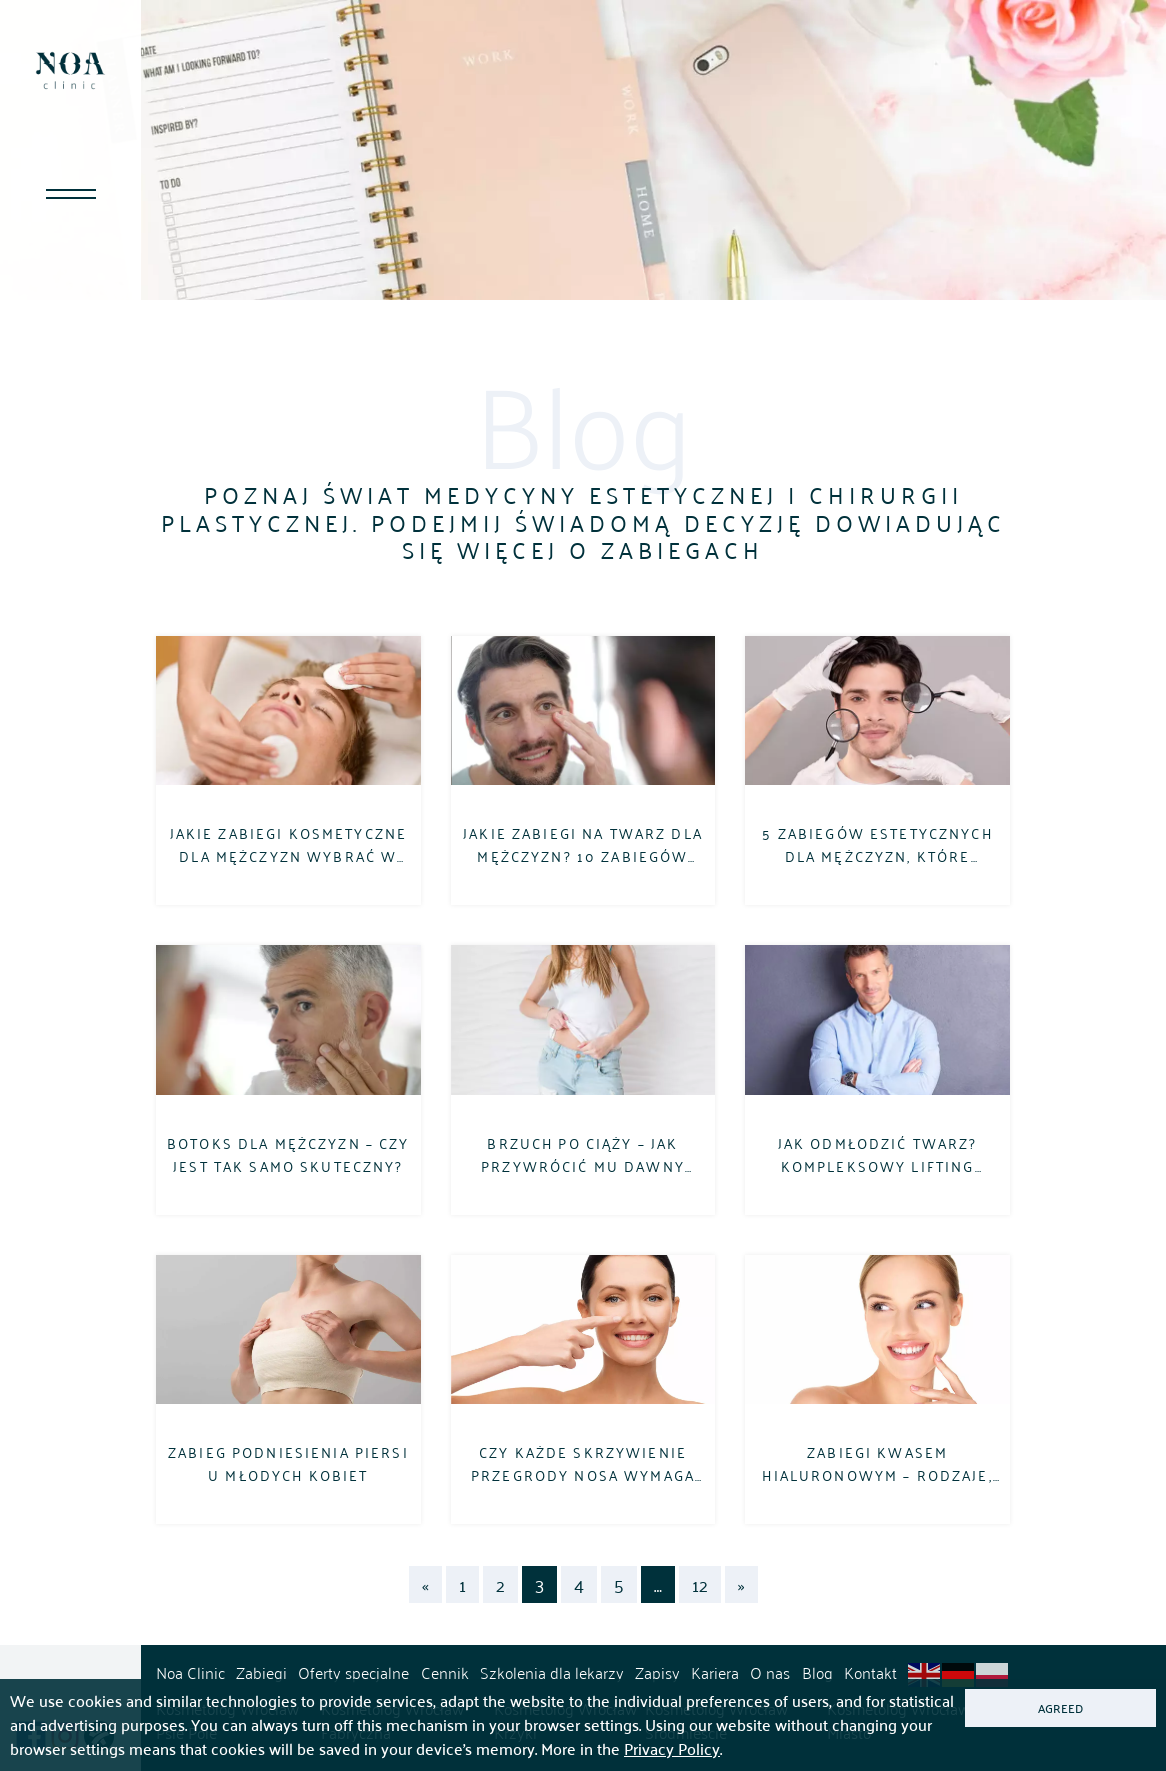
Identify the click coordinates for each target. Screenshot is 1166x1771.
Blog (817, 1672)
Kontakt (870, 1672)
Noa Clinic (190, 1672)
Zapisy (657, 1672)
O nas (770, 1672)
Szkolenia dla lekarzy (552, 1672)
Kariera (715, 1672)
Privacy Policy (672, 1748)
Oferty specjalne (353, 1672)
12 (700, 1584)
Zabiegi (261, 1672)
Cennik (445, 1672)
